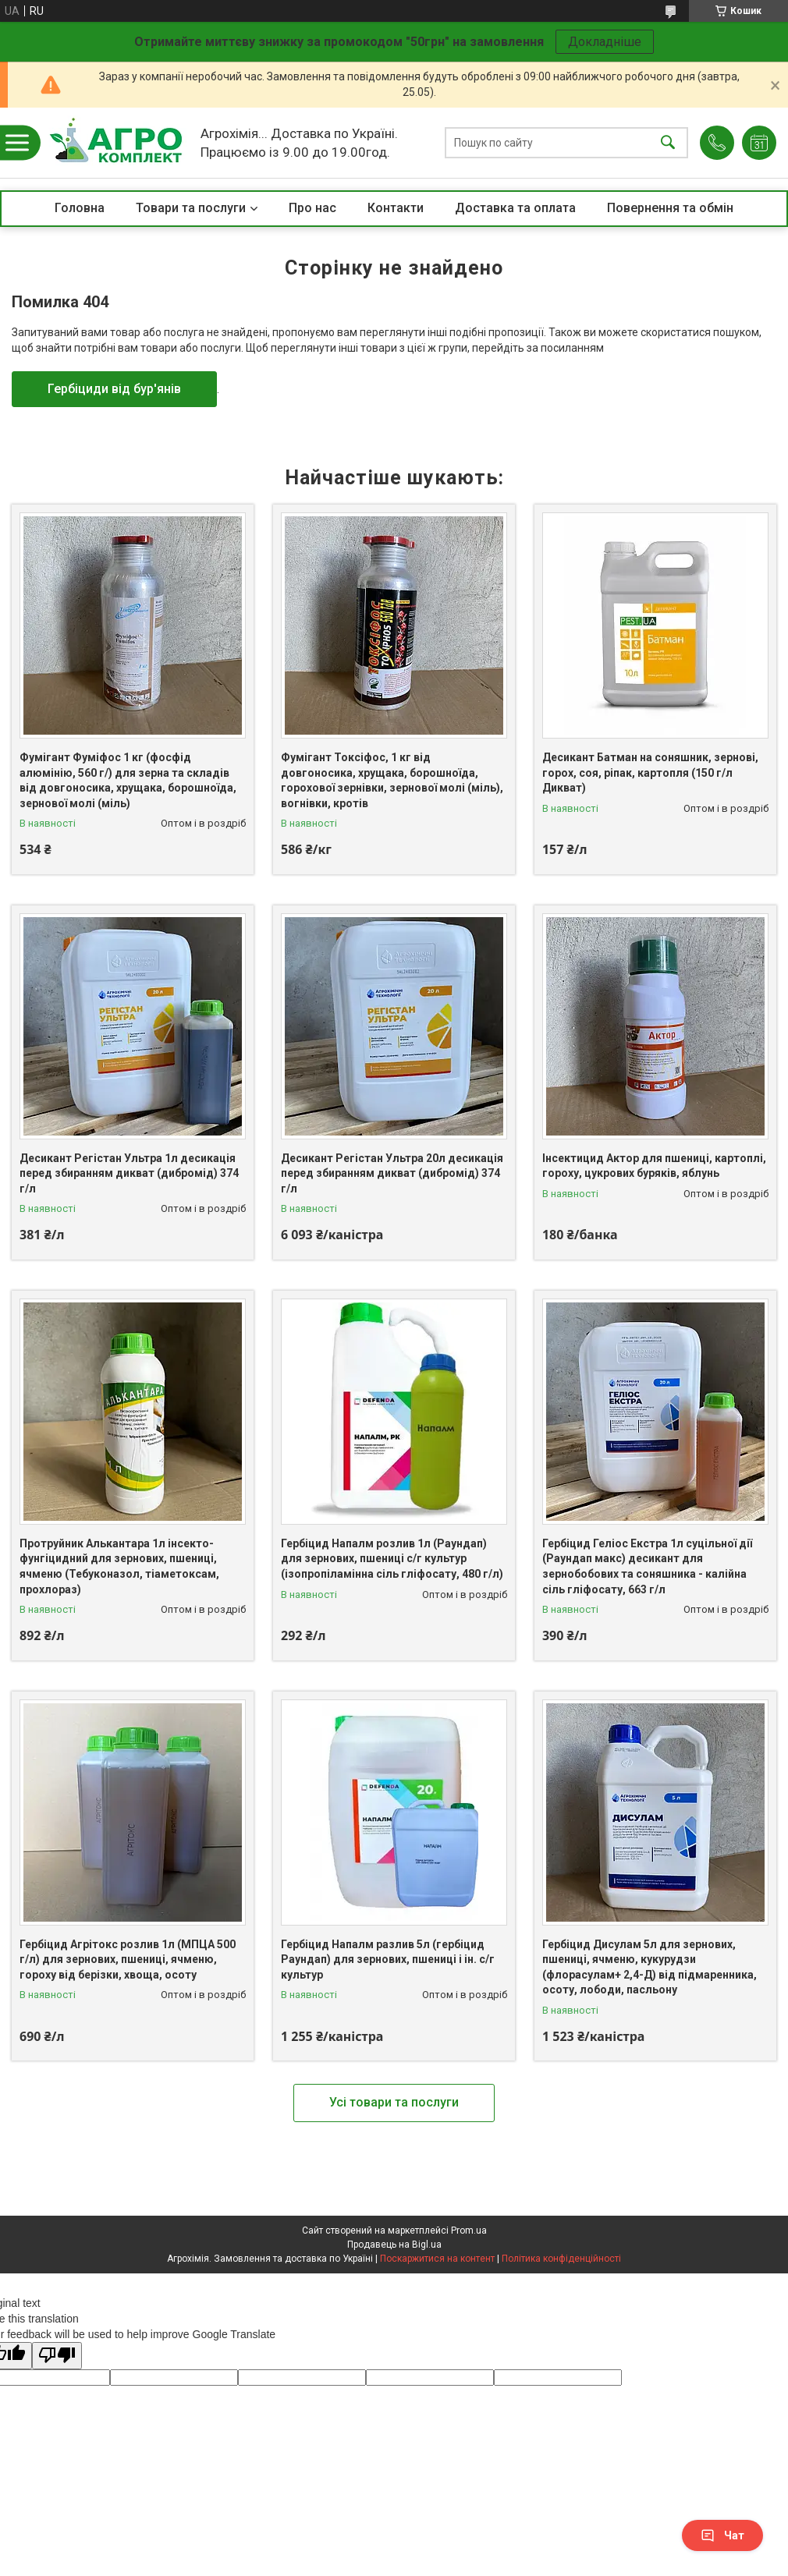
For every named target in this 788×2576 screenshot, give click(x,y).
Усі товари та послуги (394, 2102)
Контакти (395, 207)
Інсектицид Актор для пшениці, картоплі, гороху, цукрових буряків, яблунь (654, 1166)
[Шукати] (668, 143)
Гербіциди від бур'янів (114, 388)
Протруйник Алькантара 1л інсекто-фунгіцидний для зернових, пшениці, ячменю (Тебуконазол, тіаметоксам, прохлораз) (119, 1566)
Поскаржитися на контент (437, 2258)
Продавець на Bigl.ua (394, 2244)
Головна (80, 207)
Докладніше (604, 41)
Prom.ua (469, 2230)
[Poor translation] (57, 2355)
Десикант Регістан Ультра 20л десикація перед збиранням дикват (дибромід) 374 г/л (392, 1173)
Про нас (312, 207)
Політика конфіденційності (561, 2258)
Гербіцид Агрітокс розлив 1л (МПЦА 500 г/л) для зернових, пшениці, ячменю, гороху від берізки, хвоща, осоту (128, 1959)
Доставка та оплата (515, 207)
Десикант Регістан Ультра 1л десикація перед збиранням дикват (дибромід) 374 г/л (129, 1173)
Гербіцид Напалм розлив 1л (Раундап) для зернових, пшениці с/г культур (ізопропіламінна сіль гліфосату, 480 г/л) (392, 1558)
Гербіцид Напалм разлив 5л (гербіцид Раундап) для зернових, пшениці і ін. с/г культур (388, 1959)
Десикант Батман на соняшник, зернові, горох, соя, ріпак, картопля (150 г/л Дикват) (650, 772)
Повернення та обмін (670, 207)
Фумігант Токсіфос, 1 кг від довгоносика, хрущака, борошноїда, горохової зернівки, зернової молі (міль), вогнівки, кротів (392, 780)
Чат (722, 2535)
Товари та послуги (191, 207)
